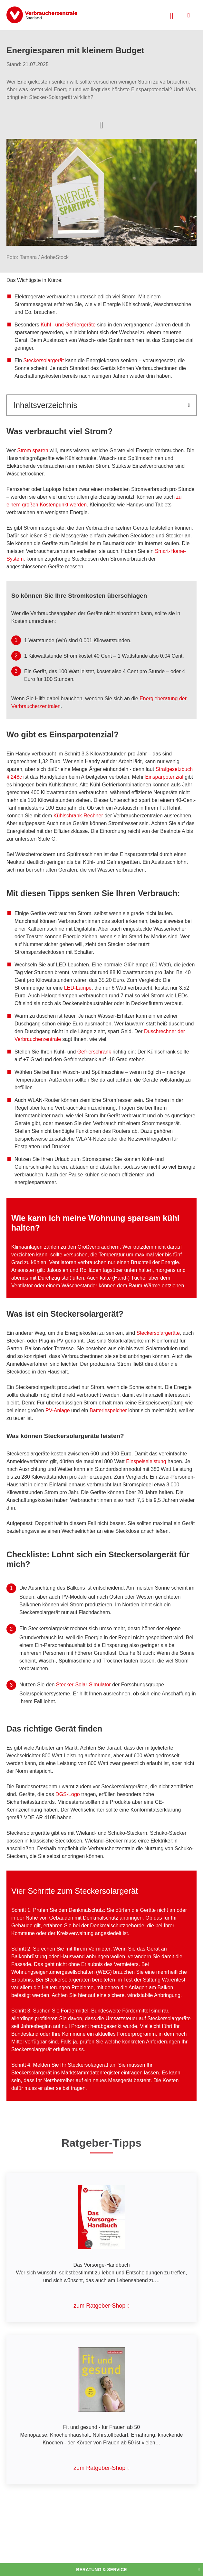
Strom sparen (32, 450)
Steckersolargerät (44, 360)
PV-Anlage (57, 1410)
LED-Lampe (78, 988)
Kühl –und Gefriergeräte (68, 324)
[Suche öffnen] (171, 15)
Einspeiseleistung (146, 1461)
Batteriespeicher (108, 1410)
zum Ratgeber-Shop (99, 2305)
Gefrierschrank (94, 1051)
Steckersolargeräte (158, 1333)
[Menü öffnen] (189, 15)
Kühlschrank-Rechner (78, 815)
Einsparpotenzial (165, 777)
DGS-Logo (67, 1794)
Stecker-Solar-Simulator (83, 1684)
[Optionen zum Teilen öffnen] (101, 124)
